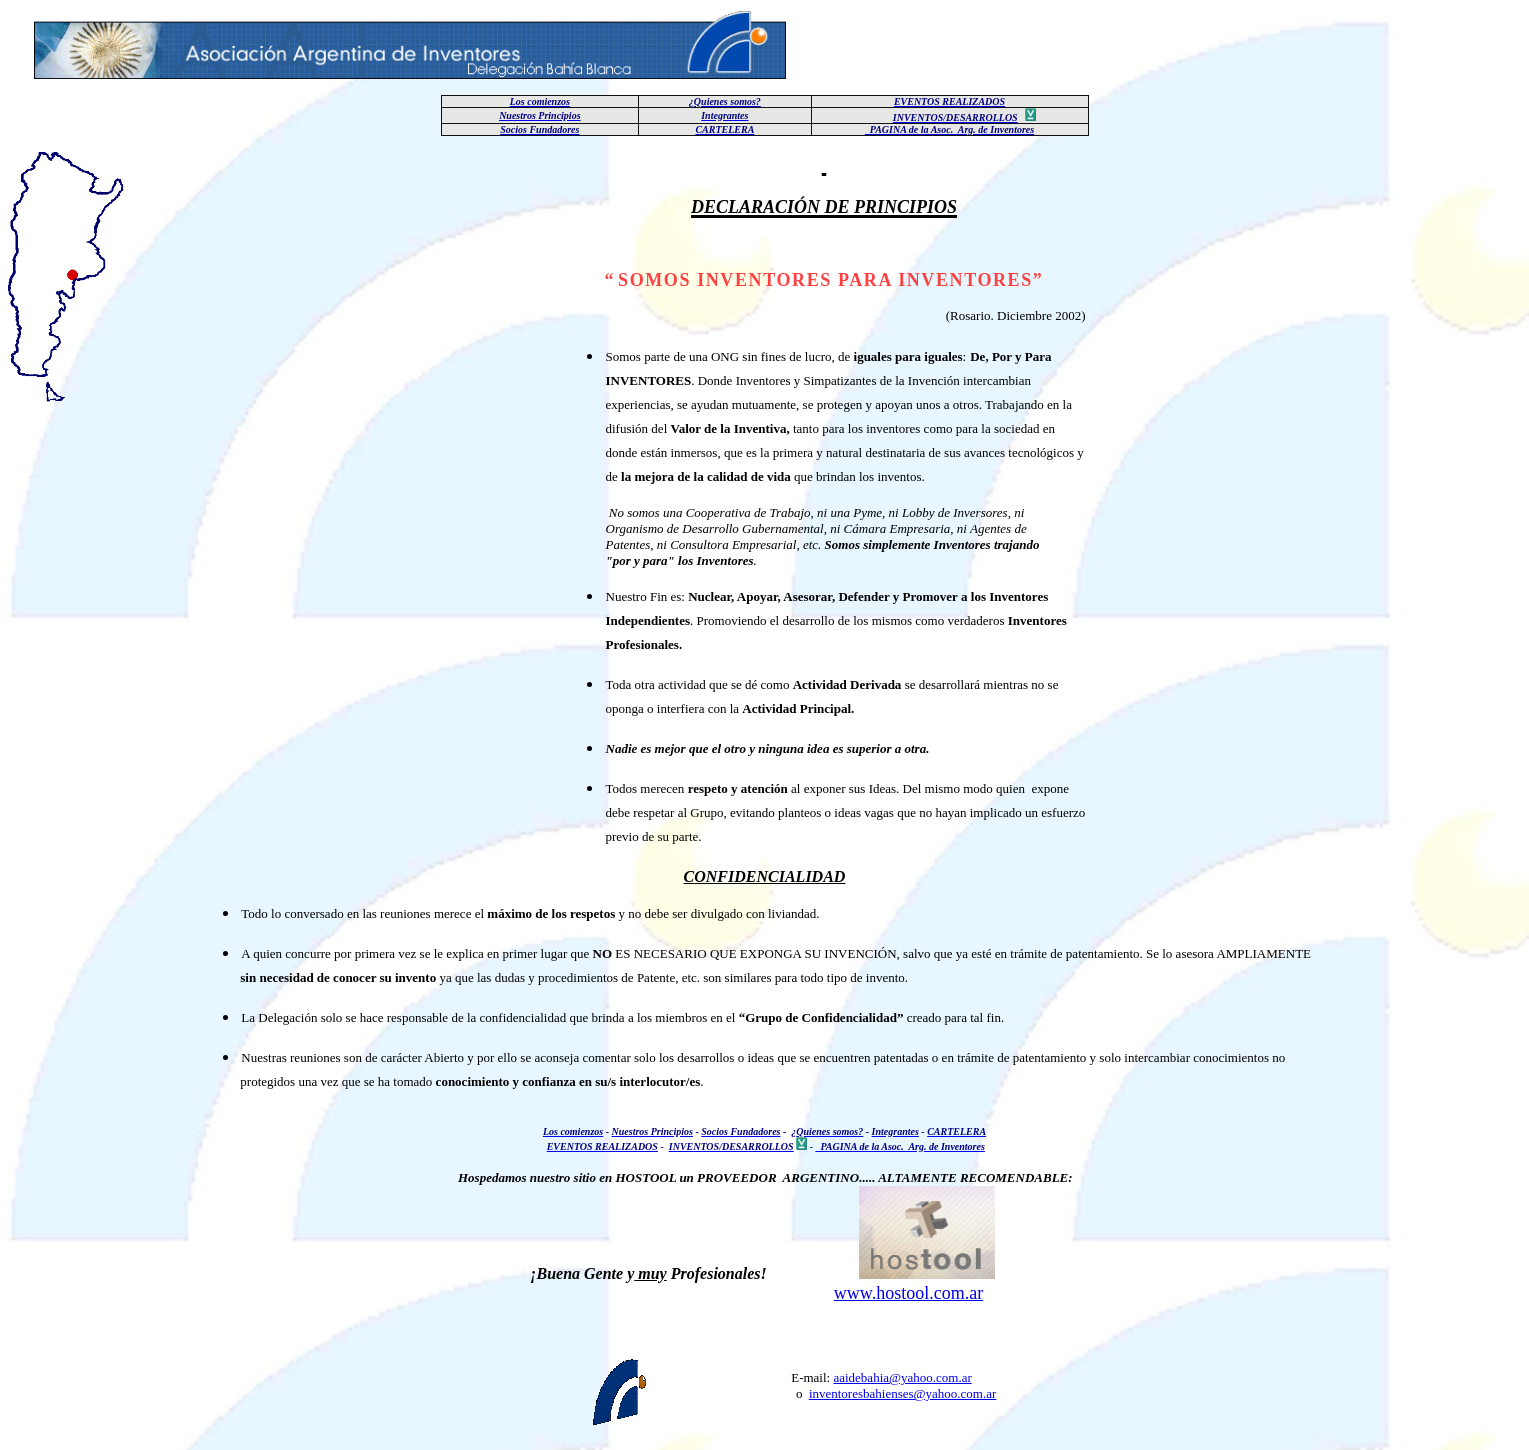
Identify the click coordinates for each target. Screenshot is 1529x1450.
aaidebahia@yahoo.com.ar (902, 1377)
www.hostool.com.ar (908, 1293)
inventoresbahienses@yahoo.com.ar (902, 1393)
